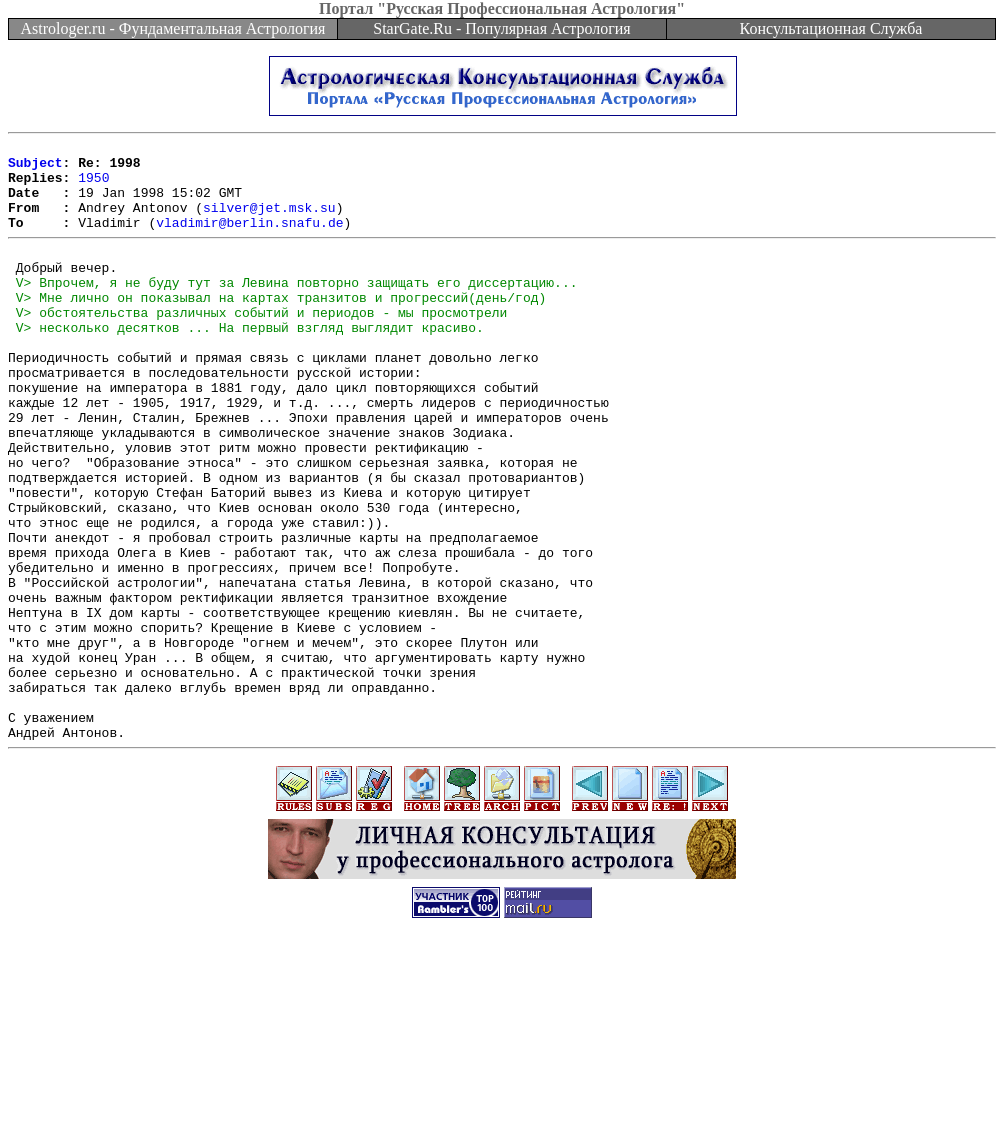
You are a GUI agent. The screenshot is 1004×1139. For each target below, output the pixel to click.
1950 (93, 186)
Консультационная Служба (831, 28)
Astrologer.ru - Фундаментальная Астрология (173, 28)
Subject (35, 168)
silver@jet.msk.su (269, 222)
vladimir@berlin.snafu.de (249, 240)
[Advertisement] (502, 1094)
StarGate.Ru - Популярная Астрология (501, 28)
